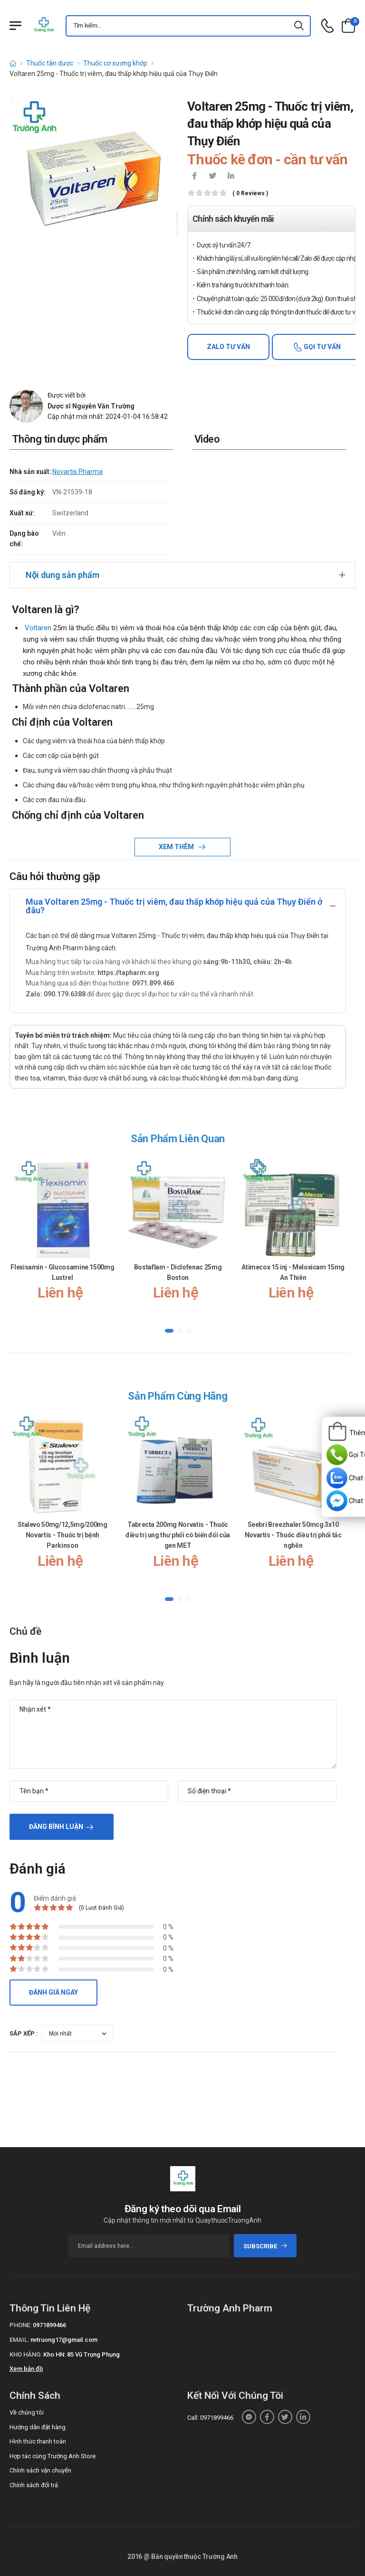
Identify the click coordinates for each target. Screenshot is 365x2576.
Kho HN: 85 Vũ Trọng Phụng (81, 2354)
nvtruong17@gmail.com (63, 2339)
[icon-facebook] (194, 177)
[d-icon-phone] (327, 26)
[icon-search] (299, 26)
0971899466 (49, 2325)
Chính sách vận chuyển (40, 2470)
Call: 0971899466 (210, 2417)
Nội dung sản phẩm (62, 575)
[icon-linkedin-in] (230, 177)
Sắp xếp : (24, 2033)
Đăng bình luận (56, 1826)
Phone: (20, 2325)
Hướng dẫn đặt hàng (38, 2427)
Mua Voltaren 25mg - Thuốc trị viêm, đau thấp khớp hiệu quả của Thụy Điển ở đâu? (174, 906)
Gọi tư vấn (321, 346)
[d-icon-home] (13, 63)
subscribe (265, 2246)
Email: (19, 2339)
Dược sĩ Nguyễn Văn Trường (91, 406)
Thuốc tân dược (49, 63)
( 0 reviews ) (250, 193)
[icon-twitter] (212, 177)
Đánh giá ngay (53, 1992)
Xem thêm (177, 847)
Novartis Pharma (77, 471)
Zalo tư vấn (228, 346)
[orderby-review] (77, 2033)
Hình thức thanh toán (38, 2441)
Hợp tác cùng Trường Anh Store (53, 2456)
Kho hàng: (26, 2354)
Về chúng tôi (27, 2412)
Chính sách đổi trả (34, 2485)
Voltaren (37, 628)
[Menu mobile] (15, 25)
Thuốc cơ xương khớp (115, 63)
